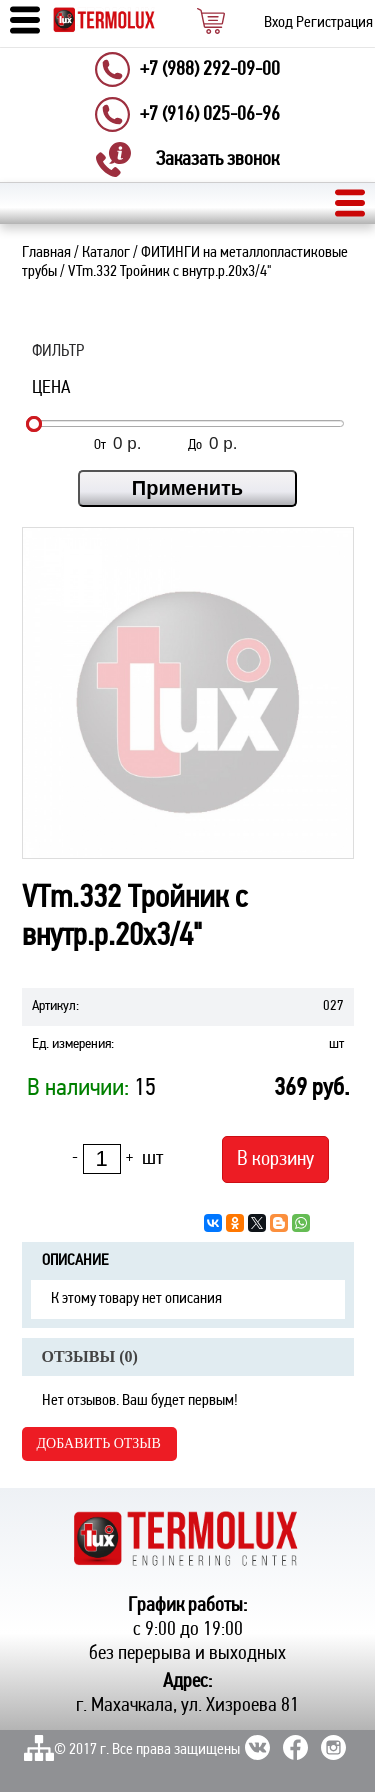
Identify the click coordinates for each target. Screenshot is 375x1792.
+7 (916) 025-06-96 (210, 115)
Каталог (106, 253)
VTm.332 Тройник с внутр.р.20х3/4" (169, 272)
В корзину (275, 1159)
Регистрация (334, 23)
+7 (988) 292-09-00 (210, 70)
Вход (278, 23)
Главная (46, 253)
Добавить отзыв (99, 1443)
